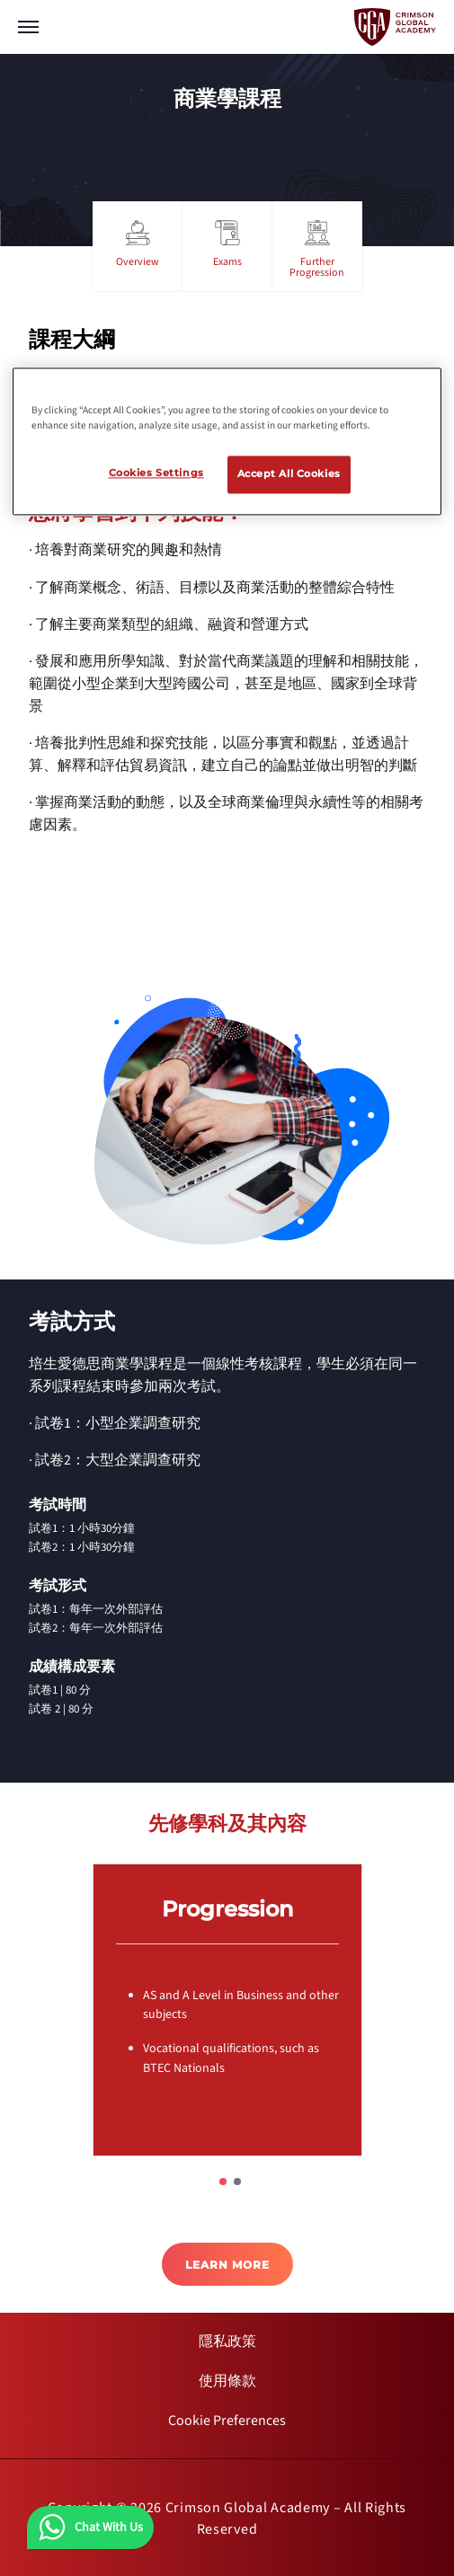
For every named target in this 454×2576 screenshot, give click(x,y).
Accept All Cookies (289, 474)
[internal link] (227, 2341)
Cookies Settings (156, 473)
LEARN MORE (227, 2264)
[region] (227, 441)
